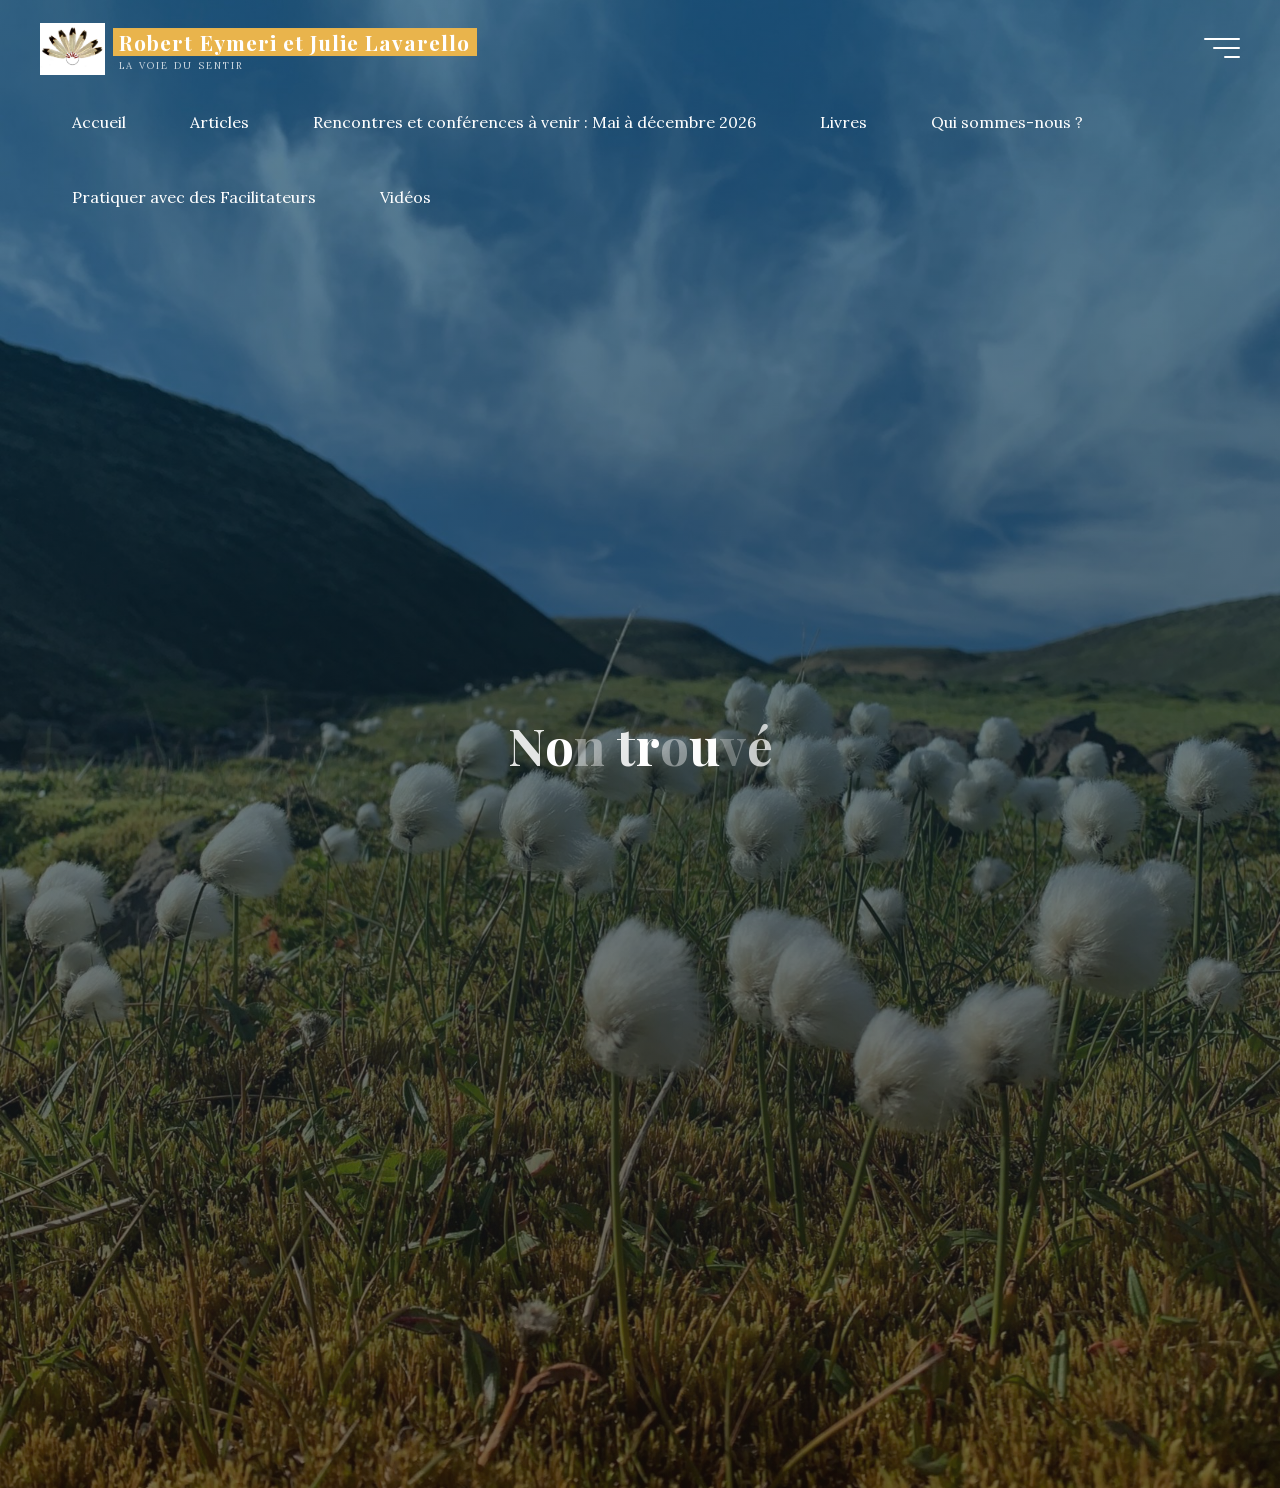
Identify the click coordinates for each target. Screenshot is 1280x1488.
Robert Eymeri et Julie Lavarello (294, 42)
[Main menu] (1222, 48)
